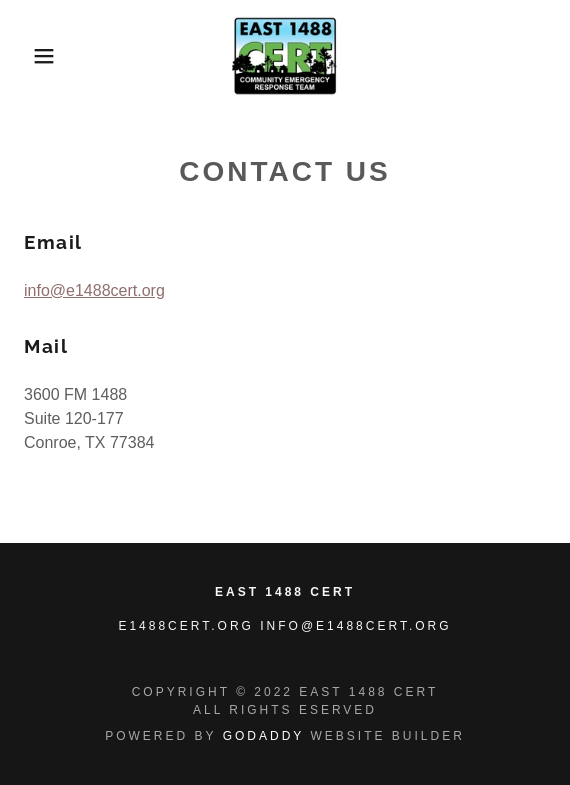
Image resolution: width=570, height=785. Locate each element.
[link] (285, 56)
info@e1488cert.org (94, 290)
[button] (39, 56)
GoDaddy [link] (263, 736)
